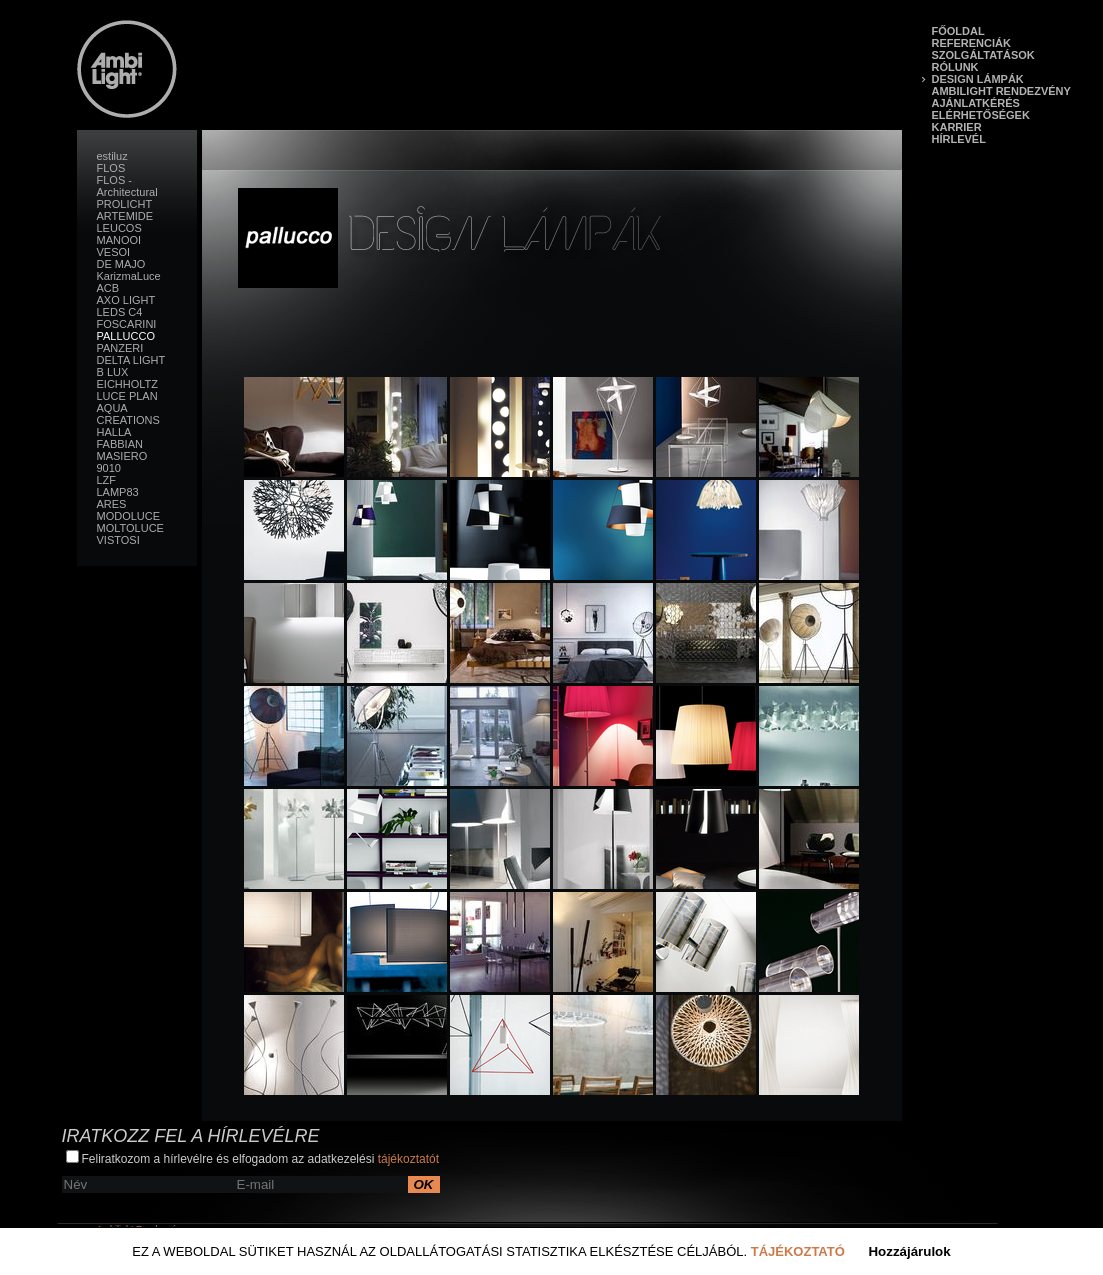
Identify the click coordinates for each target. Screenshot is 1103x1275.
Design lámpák (978, 79)
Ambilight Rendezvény (1001, 91)
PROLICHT (125, 204)
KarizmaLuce (129, 276)
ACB (108, 288)
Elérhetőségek (981, 115)
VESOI (114, 252)
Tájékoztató (798, 1251)
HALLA (114, 432)
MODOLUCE (129, 516)
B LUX (113, 372)
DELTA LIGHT (131, 360)
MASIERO (122, 456)
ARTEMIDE (125, 216)
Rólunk (955, 67)
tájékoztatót (408, 1159)
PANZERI (120, 348)
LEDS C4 (120, 312)
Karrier (957, 127)
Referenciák (971, 43)
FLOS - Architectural (127, 186)
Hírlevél (959, 139)
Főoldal (958, 31)
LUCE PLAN (127, 396)
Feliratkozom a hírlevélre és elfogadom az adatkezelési (253, 1158)
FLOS (111, 168)
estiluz (112, 156)
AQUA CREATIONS (128, 414)
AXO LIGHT (126, 300)
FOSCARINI (127, 324)
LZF (107, 480)
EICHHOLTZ (128, 384)
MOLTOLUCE (130, 528)
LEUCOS (119, 228)
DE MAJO (121, 264)
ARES (112, 504)
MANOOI (119, 240)
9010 (109, 468)
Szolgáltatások (983, 55)
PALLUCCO (126, 336)
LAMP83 (118, 492)
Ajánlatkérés (976, 103)
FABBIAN (120, 444)
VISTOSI (118, 540)
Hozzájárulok (909, 1251)
